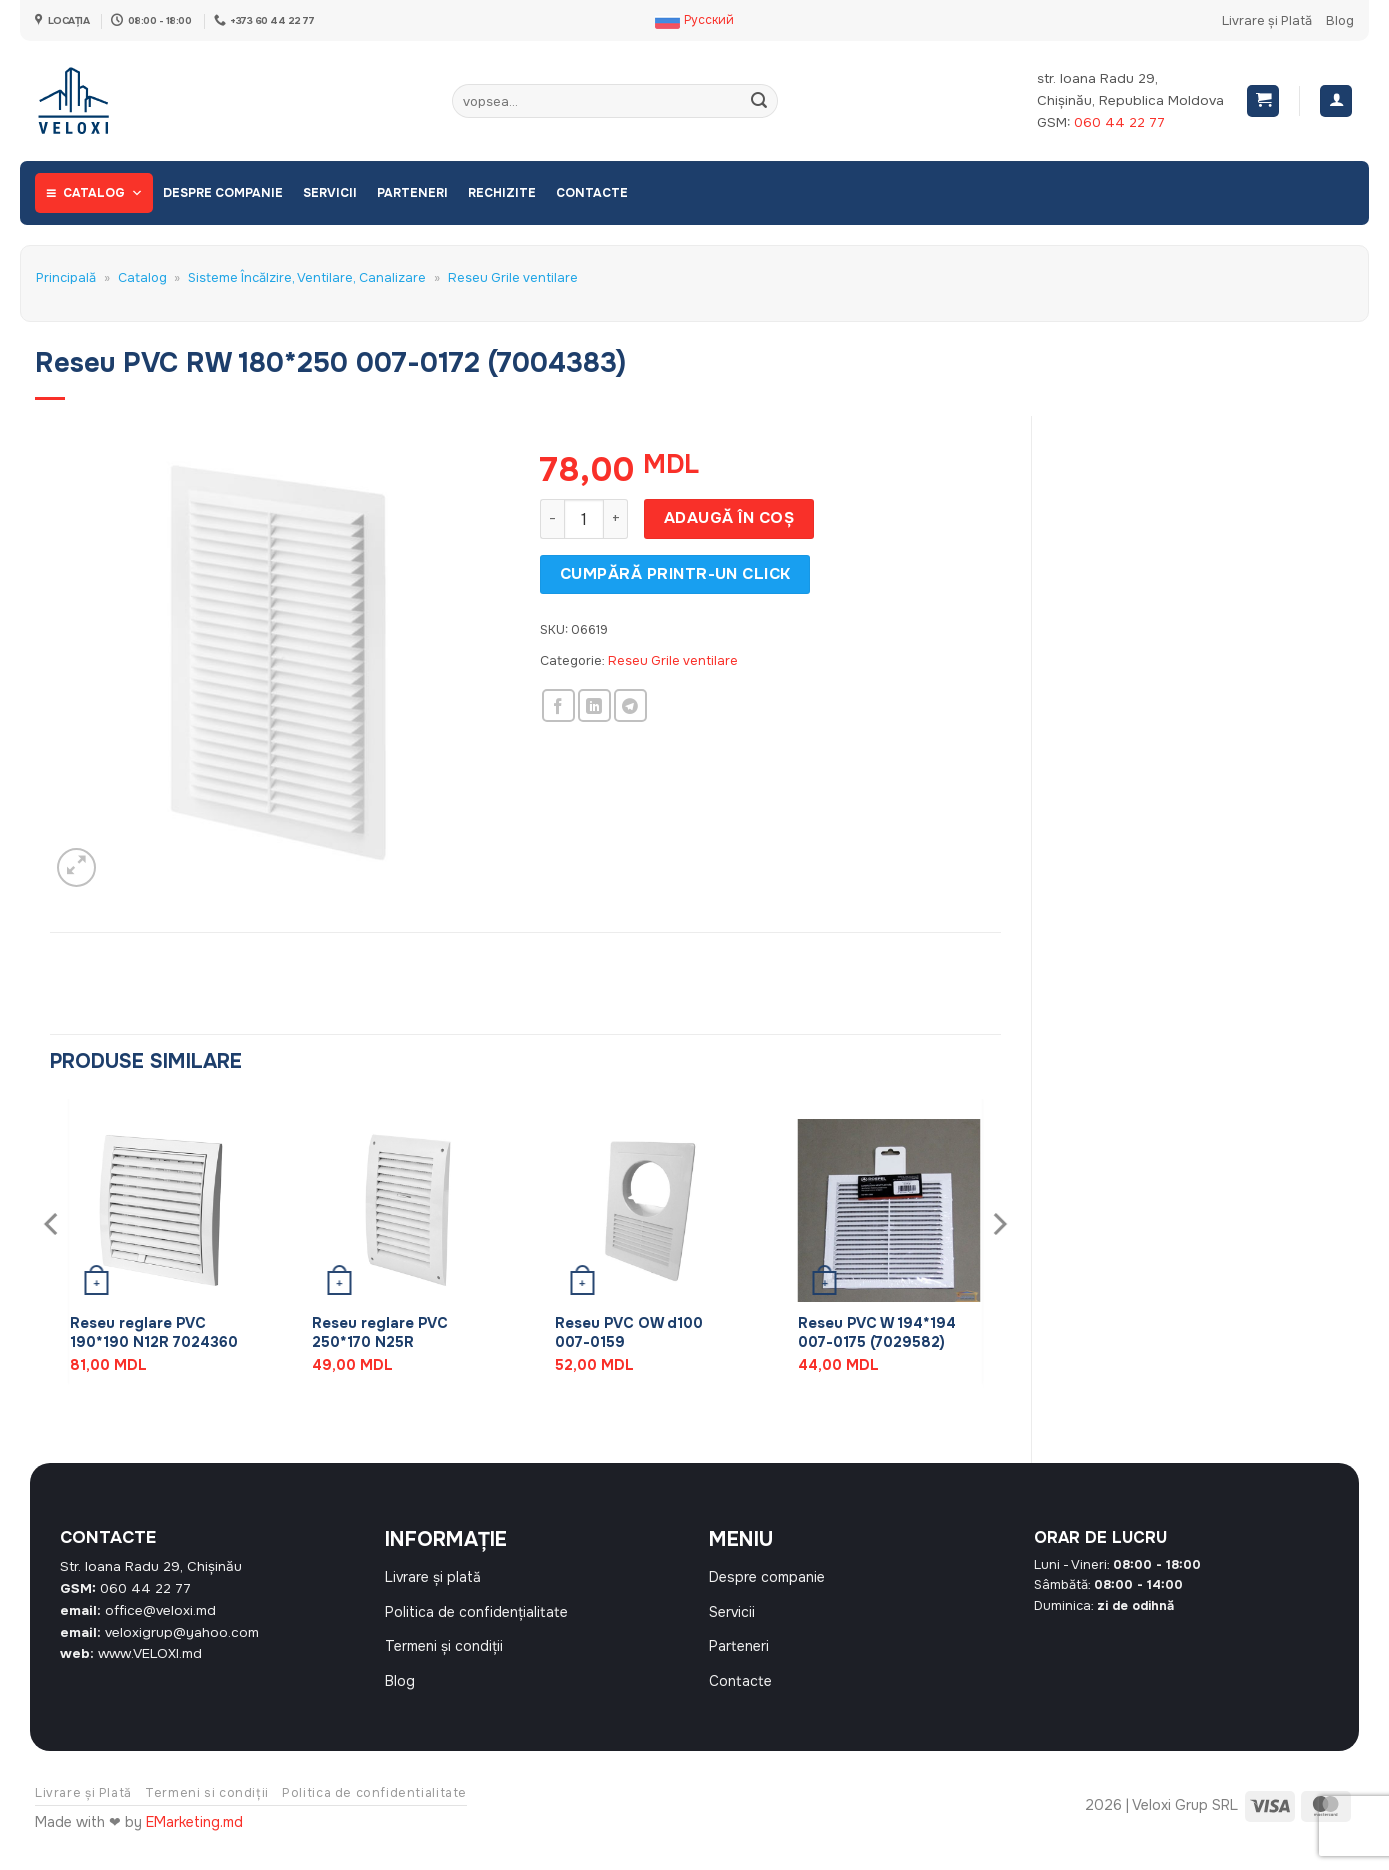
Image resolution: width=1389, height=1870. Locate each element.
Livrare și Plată (1267, 21)
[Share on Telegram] (630, 705)
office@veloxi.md (160, 1610)
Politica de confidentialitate (374, 1813)
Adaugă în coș (729, 518)
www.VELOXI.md (150, 1653)
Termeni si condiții (207, 1813)
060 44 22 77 (1119, 122)
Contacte (592, 193)
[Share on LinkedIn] (594, 705)
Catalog (103, 193)
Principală (66, 278)
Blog (1340, 21)
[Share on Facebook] (558, 705)
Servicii (330, 193)
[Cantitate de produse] (584, 519)
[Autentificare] (1336, 101)
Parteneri (412, 193)
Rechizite (502, 193)
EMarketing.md (194, 1843)
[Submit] (759, 101)
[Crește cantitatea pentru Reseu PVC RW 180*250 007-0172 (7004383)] (616, 519)
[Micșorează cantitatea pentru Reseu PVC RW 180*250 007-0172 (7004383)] (552, 519)
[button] (1263, 101)
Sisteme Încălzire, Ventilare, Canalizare (307, 278)
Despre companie (223, 193)
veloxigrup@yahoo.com (182, 1632)
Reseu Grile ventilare (513, 278)
